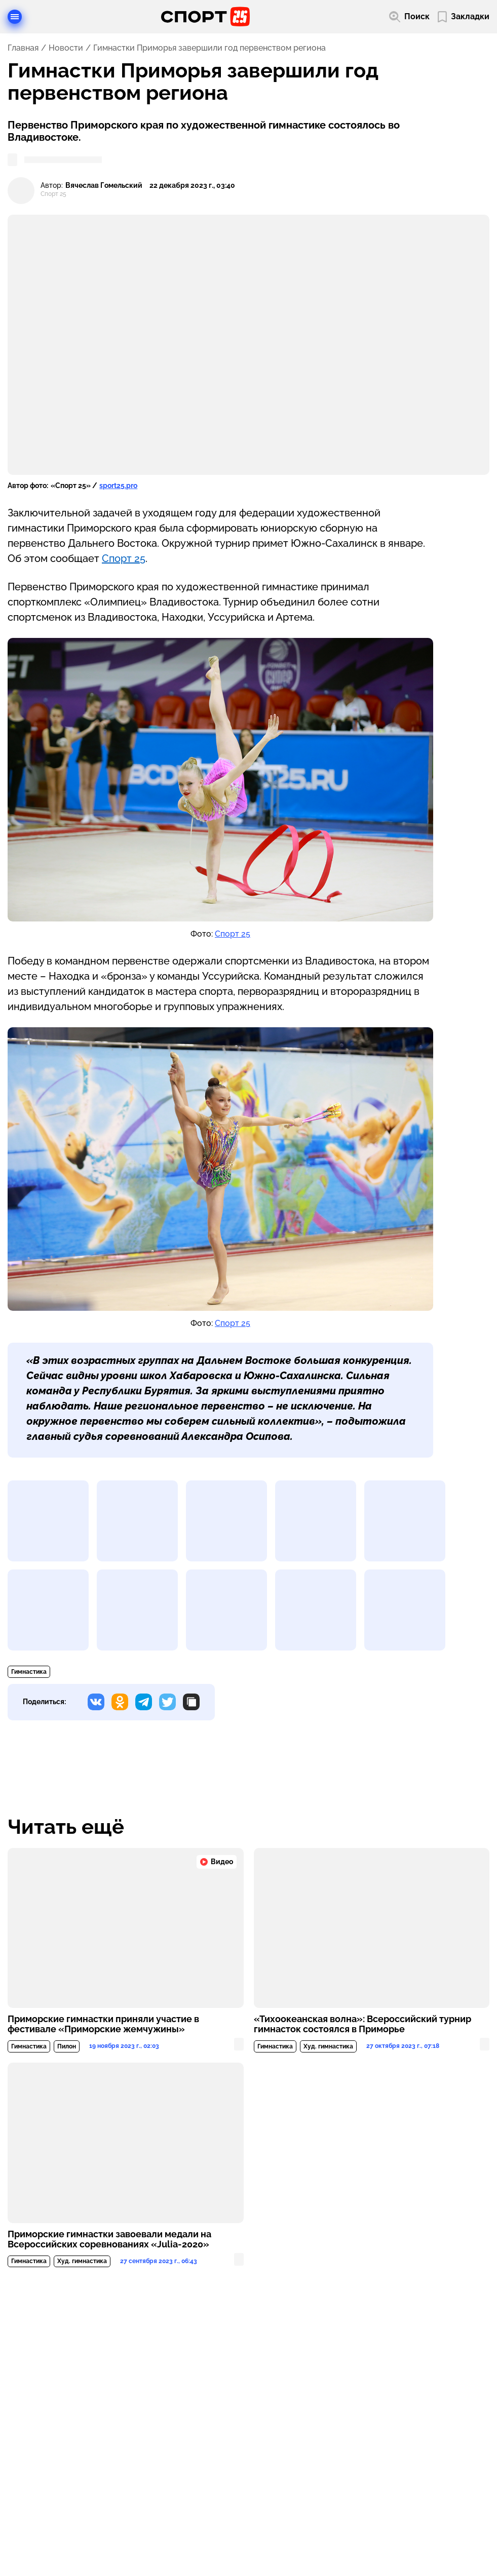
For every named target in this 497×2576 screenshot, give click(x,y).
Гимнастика (29, 1671)
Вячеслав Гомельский (103, 185)
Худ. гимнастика (328, 2046)
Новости (66, 48)
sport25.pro (118, 485)
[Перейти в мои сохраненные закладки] (463, 17)
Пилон (66, 2046)
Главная (23, 48)
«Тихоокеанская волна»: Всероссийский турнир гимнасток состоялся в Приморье (362, 2024)
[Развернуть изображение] (48, 1520)
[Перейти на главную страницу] (205, 16)
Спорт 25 (123, 558)
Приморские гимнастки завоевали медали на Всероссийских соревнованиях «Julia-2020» (109, 2239)
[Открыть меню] (15, 17)
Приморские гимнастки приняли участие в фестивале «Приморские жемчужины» (103, 2024)
